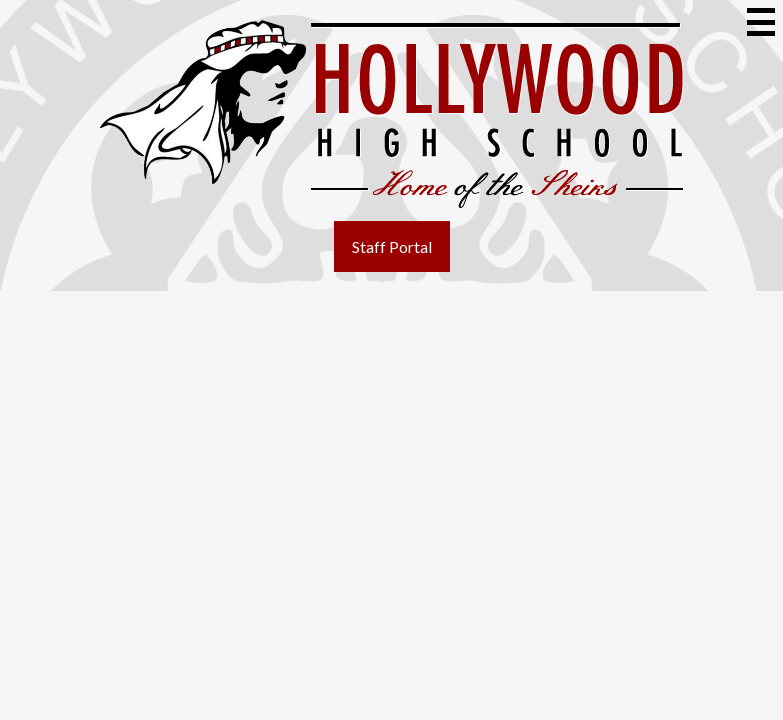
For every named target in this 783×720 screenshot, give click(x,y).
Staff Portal (392, 246)
